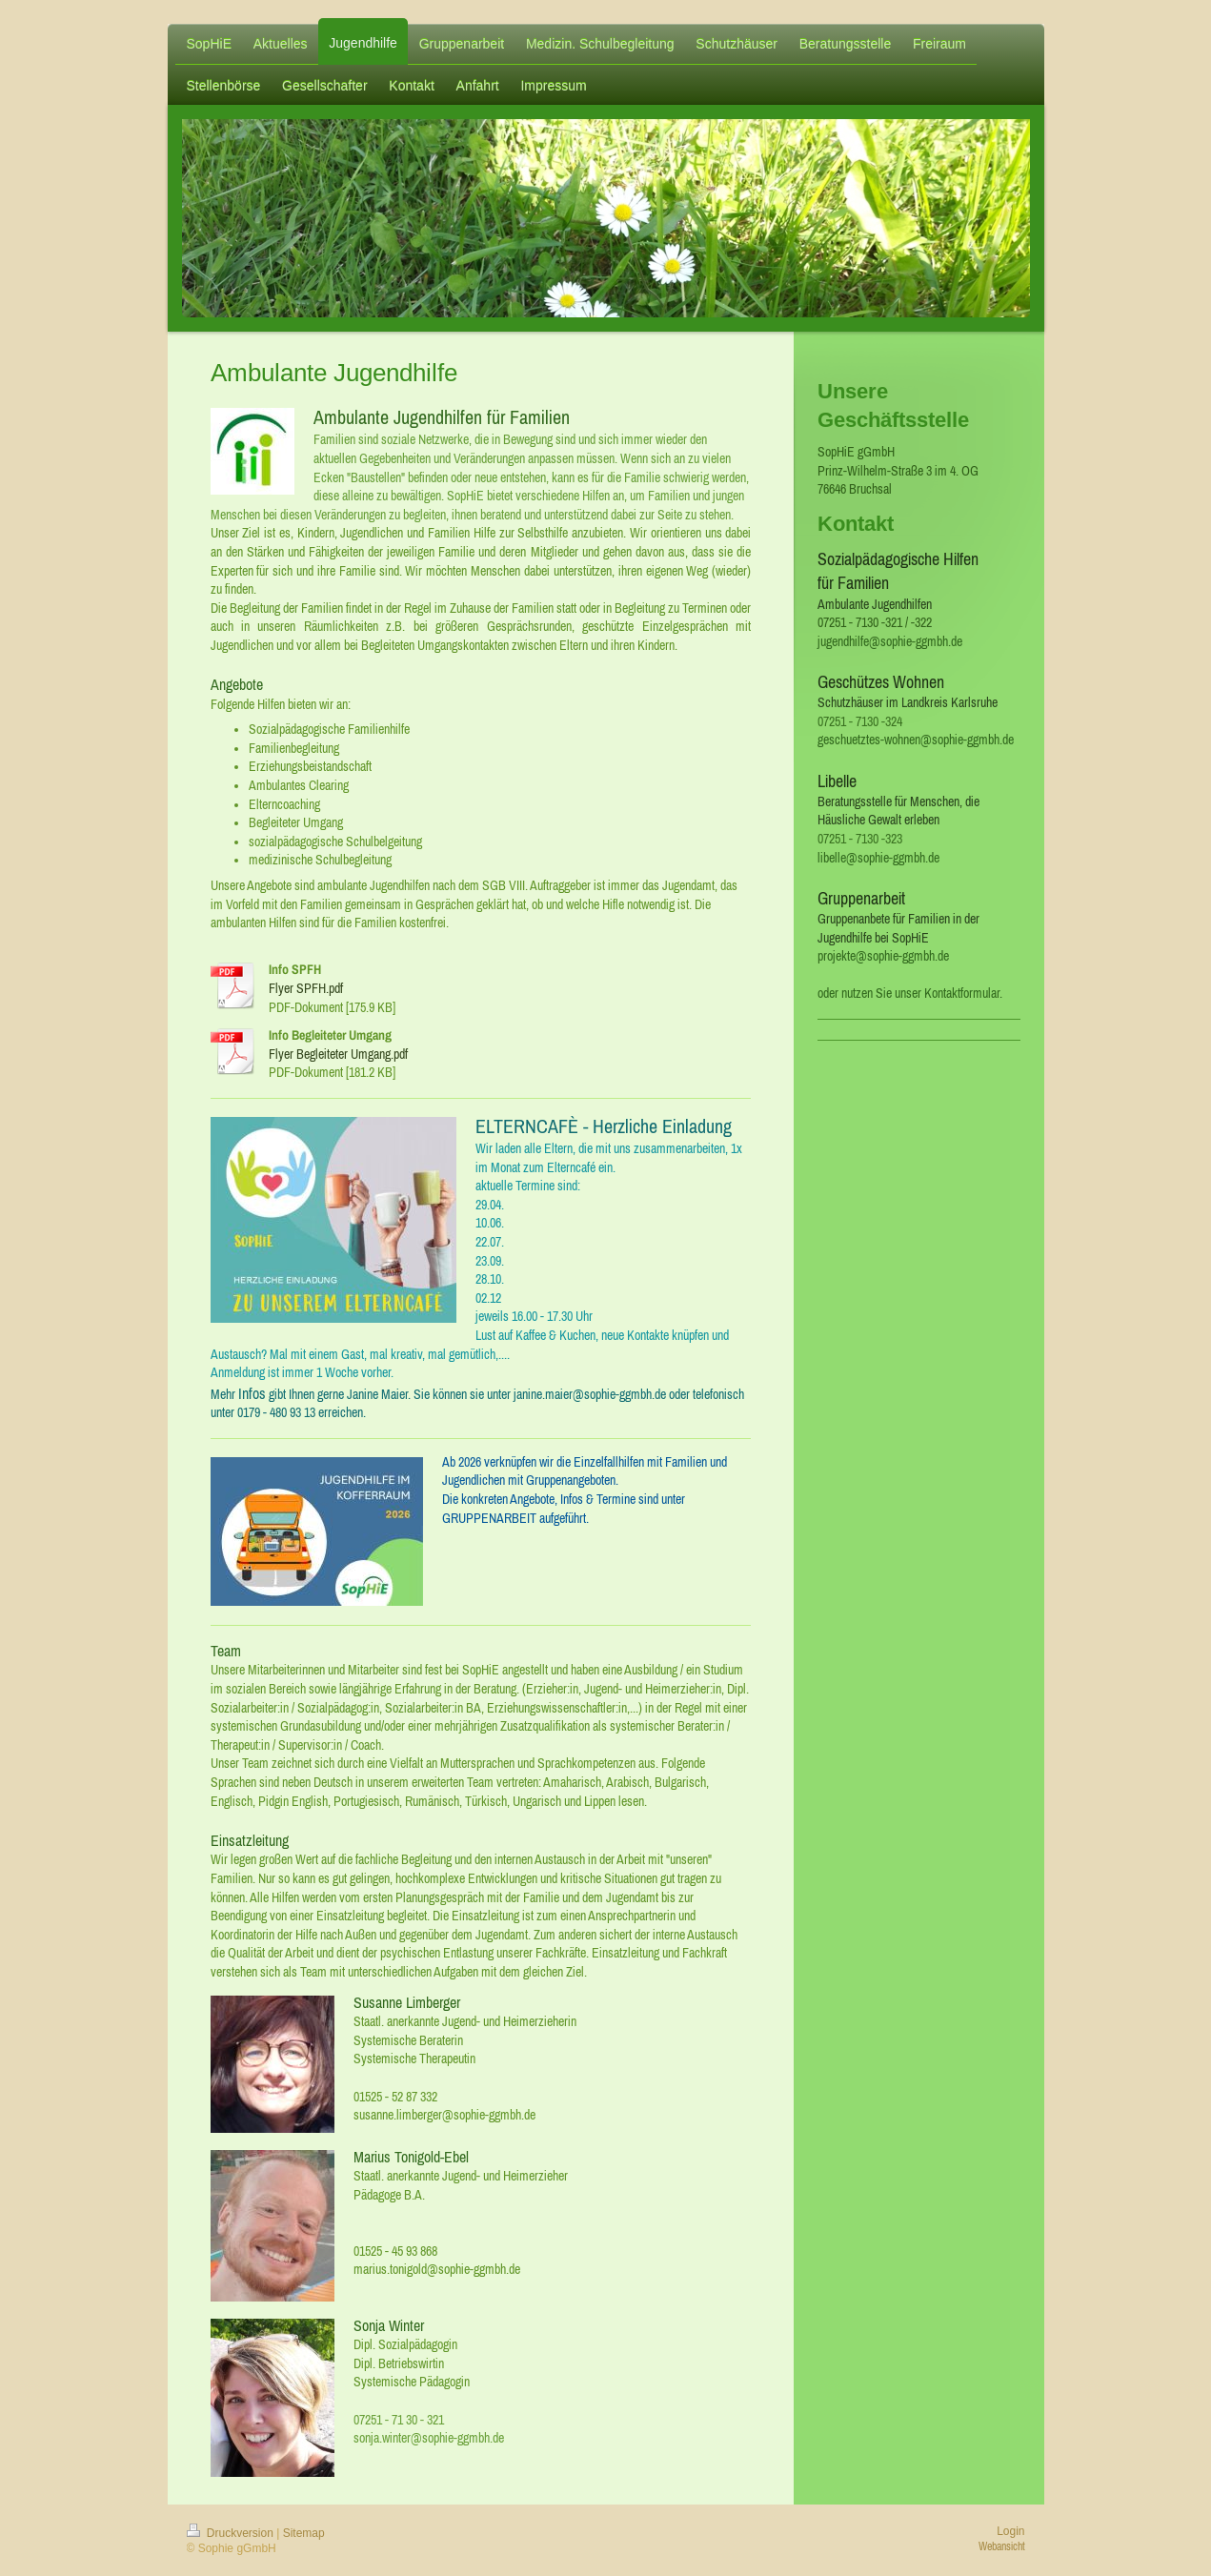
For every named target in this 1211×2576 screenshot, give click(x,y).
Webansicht (1002, 2546)
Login (1010, 2531)
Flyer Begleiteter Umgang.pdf (338, 1054)
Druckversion (232, 2533)
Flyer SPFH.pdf (306, 988)
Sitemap (304, 2533)
